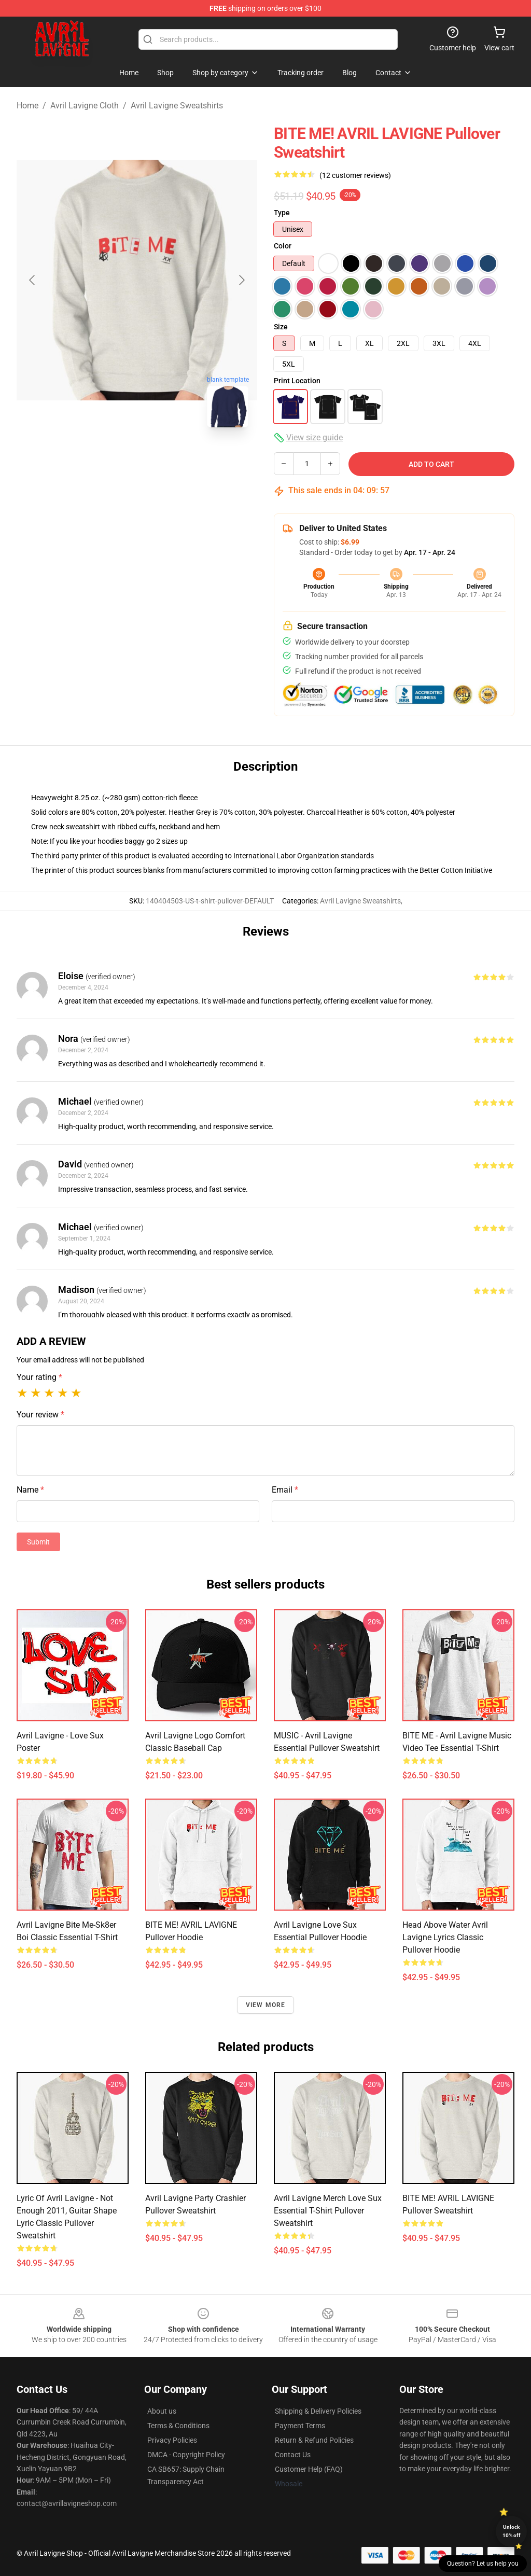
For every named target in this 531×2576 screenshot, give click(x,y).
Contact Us (293, 2454)
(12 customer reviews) (355, 175)
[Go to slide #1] (110, 458)
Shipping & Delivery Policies (318, 2411)
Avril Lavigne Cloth (84, 105)
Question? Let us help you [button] (483, 2563)
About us (161, 2411)
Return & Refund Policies (314, 2440)
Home (27, 105)
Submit (38, 1542)
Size (281, 327)
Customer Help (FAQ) (309, 2469)
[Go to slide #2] (164, 458)
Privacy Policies (172, 2440)
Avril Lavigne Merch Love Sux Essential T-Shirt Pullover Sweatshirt (328, 2210)
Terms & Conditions (178, 2425)
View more (266, 2005)
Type (282, 212)
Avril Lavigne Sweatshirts (177, 105)
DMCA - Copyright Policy (186, 2454)
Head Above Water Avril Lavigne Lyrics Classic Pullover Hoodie (445, 1937)
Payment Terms (300, 2425)
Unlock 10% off (511, 2531)
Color (282, 246)
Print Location (297, 381)
